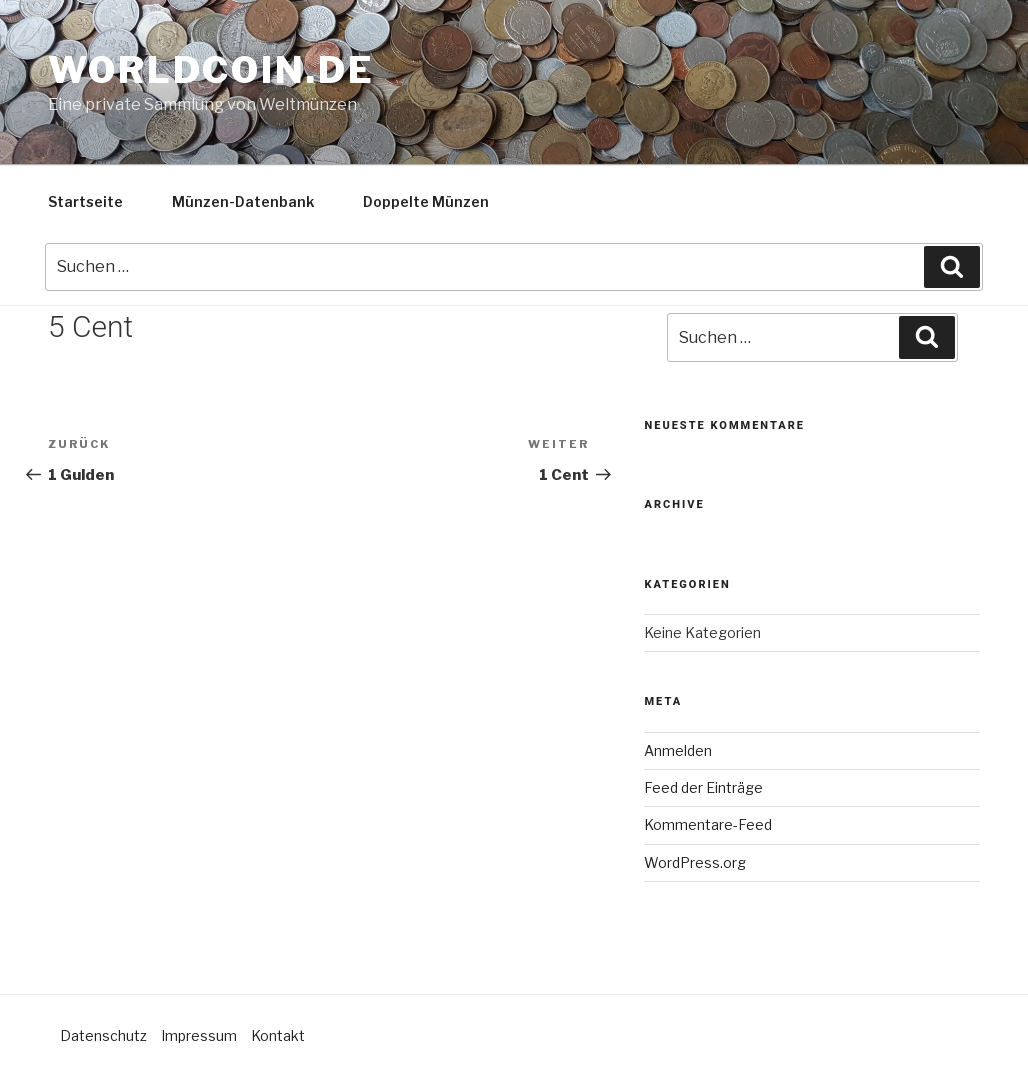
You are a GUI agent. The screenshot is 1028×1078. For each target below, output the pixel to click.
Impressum (199, 1035)
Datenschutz (103, 1035)
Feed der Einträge (703, 787)
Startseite (85, 201)
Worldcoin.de (211, 70)
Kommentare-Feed (708, 824)
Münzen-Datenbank (243, 201)
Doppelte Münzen (426, 201)
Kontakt (278, 1035)
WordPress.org (695, 862)
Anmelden (678, 750)
